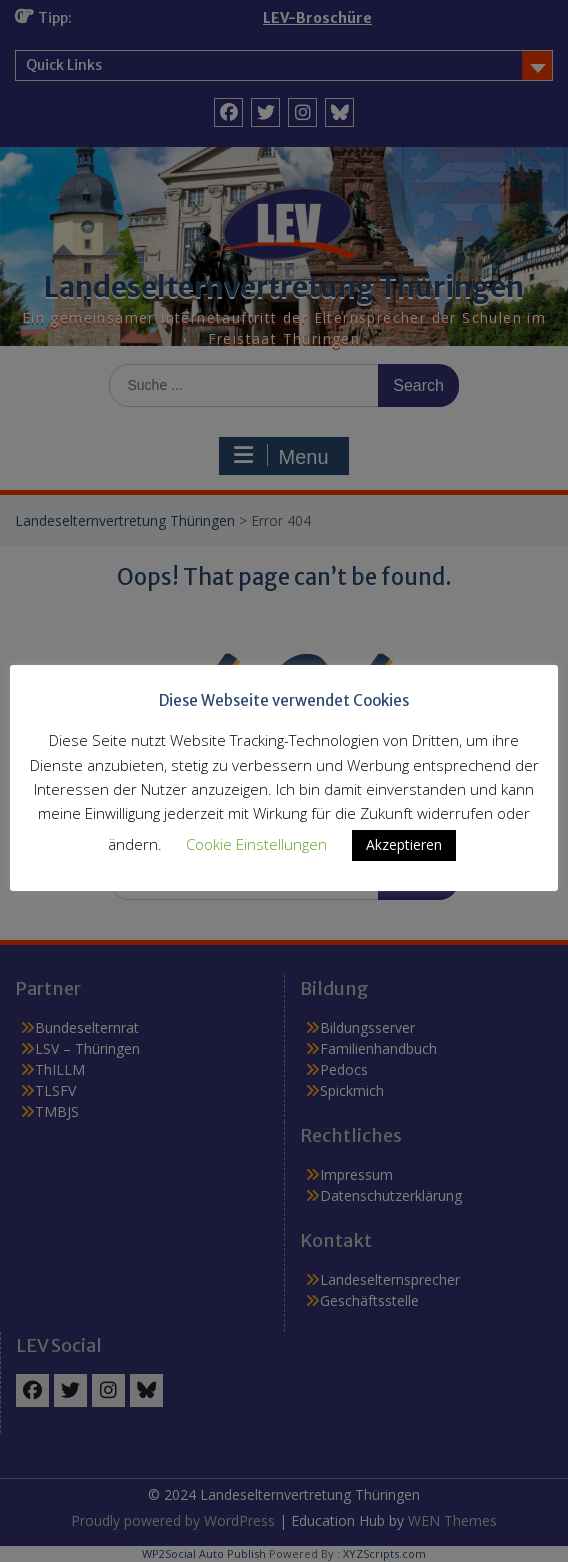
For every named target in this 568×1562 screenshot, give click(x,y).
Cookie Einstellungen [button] (256, 844)
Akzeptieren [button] (404, 844)
